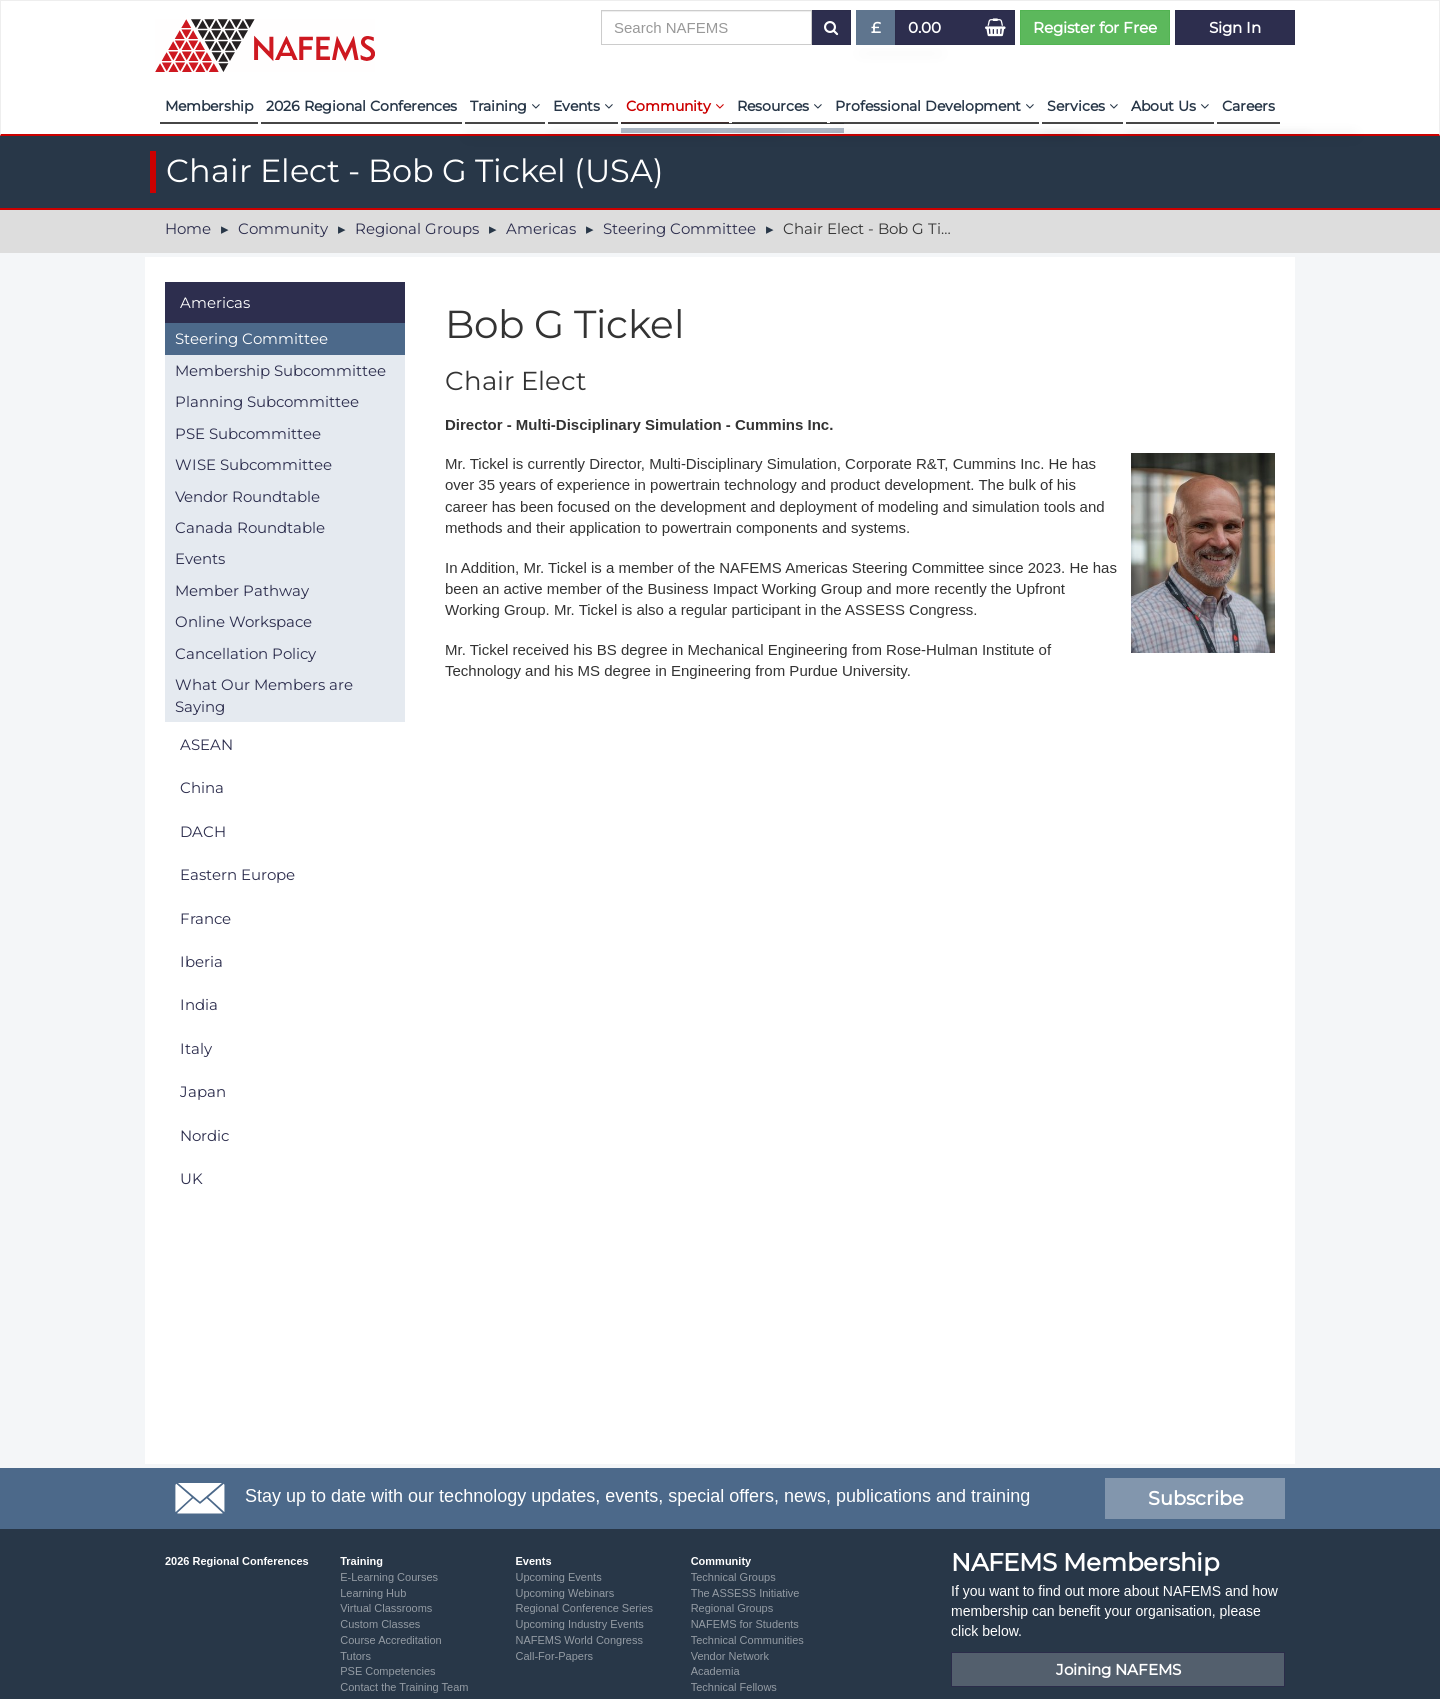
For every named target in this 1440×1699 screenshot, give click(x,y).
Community (675, 106)
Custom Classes (380, 1624)
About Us (1170, 106)
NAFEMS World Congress (579, 1640)
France (205, 918)
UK (191, 1178)
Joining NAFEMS (1118, 1669)
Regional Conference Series (584, 1608)
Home (188, 228)
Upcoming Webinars (564, 1593)
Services (1082, 106)
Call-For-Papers (554, 1656)
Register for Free (1095, 27)
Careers (1248, 106)
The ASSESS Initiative (745, 1593)
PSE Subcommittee (248, 433)
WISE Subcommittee (253, 464)
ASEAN (206, 744)
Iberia (201, 961)
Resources (779, 106)
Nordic (204, 1135)
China (202, 787)
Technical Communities (747, 1640)
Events (583, 106)
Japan (203, 1091)
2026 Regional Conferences (361, 106)
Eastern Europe (237, 874)
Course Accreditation (391, 1640)
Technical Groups (733, 1577)
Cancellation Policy (245, 653)
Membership (209, 106)
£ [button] (876, 31)
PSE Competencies (387, 1671)
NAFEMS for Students (745, 1624)
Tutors (355, 1656)
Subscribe (1195, 1498)
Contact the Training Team (404, 1687)
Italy (196, 1048)
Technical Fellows (734, 1687)
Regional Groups (417, 228)
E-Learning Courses (389, 1577)
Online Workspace (243, 621)
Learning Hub (373, 1593)
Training (505, 106)
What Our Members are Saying (264, 695)
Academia (715, 1671)
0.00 (924, 27)
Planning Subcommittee (267, 401)
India (199, 1004)
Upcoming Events (558, 1577)
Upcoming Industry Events (579, 1624)
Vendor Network (730, 1656)
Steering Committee (679, 228)
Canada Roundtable (250, 527)
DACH (203, 831)
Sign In (1235, 27)
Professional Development (934, 106)
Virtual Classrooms (386, 1608)
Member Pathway (242, 590)
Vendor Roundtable (247, 496)
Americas (541, 228)
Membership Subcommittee (280, 370)
